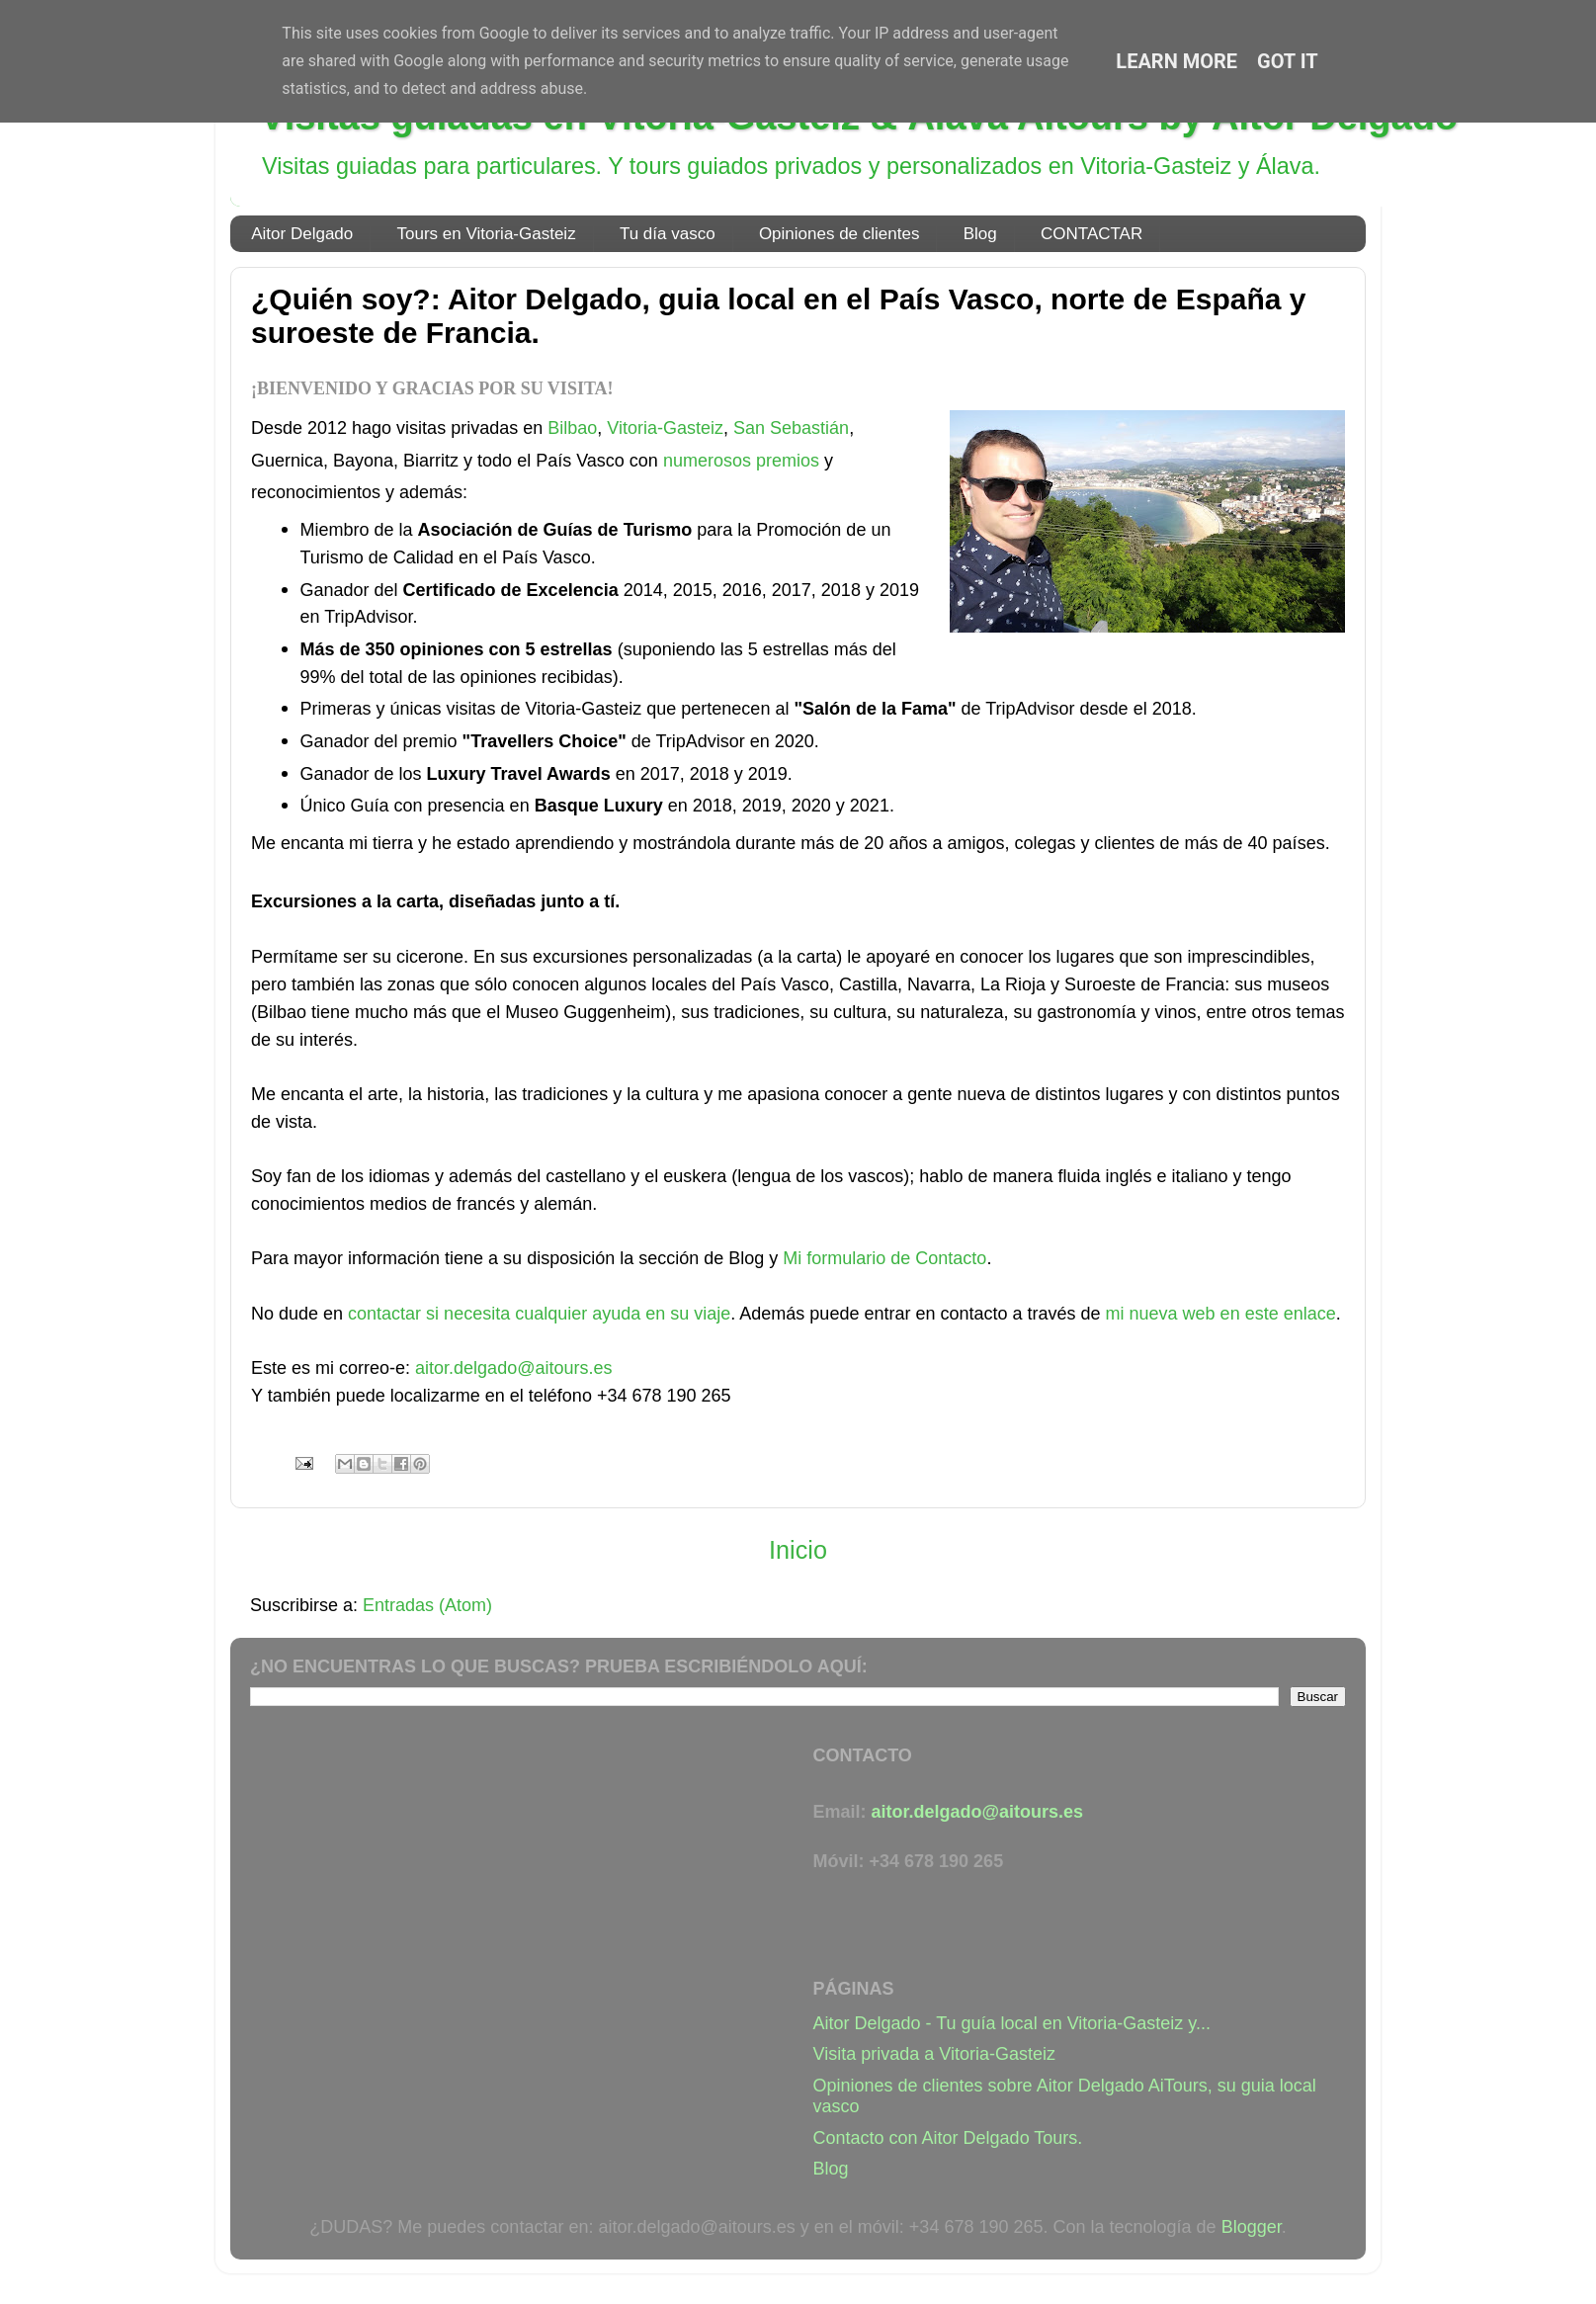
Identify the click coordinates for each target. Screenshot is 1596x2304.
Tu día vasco (667, 233)
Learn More (1176, 61)
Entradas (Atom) (427, 1605)
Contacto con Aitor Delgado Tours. (948, 2138)
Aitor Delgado (302, 233)
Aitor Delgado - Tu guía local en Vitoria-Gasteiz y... (1012, 2023)
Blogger (1251, 2227)
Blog (980, 233)
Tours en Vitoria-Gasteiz (486, 233)
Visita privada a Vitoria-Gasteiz (934, 2054)
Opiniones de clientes (839, 233)
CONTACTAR (1091, 233)
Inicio (798, 1550)
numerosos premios (741, 460)
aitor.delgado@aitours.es (513, 1368)
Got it (1287, 61)
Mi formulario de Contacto (884, 1258)
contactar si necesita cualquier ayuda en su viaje (539, 1313)
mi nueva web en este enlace (1221, 1313)
